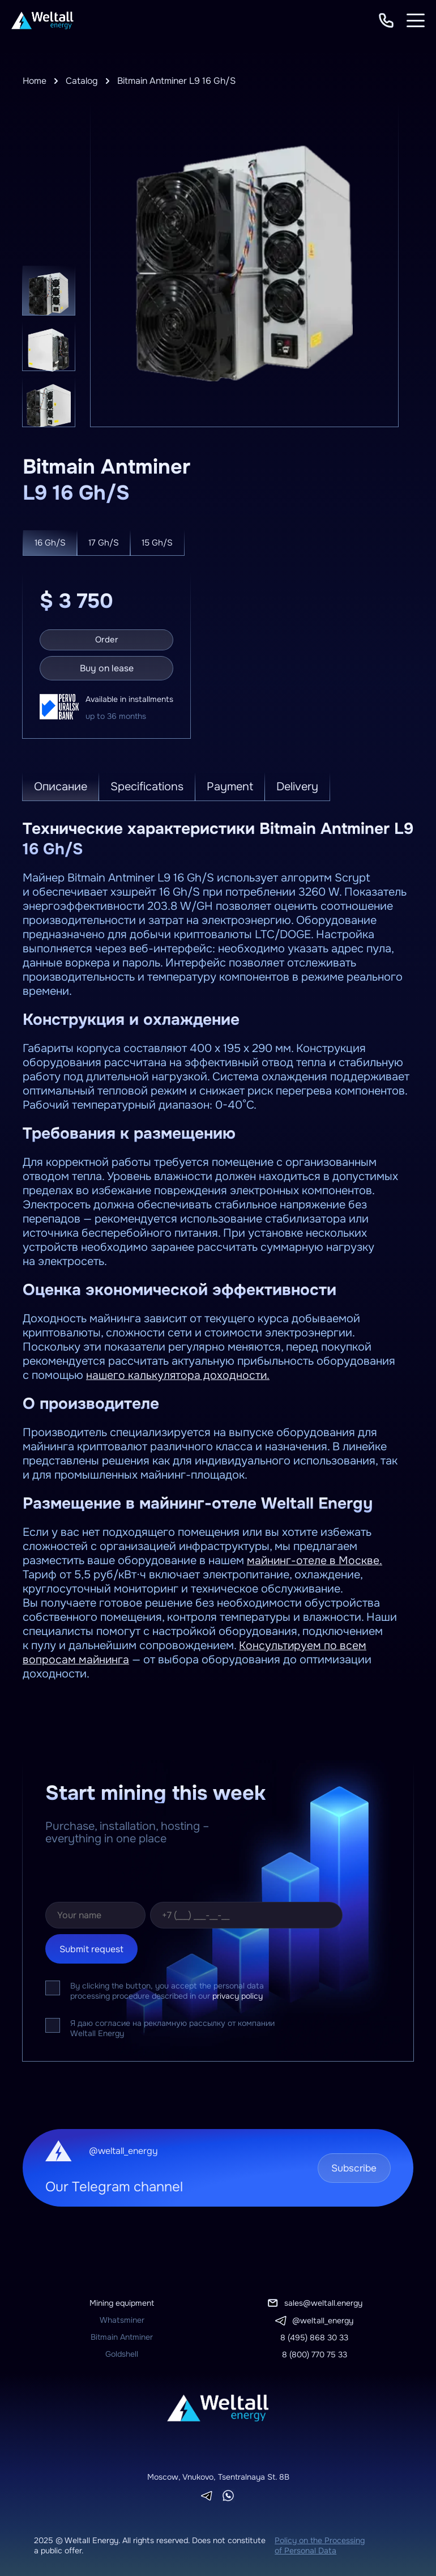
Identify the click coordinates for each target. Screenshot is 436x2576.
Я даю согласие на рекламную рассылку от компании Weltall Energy (172, 2026)
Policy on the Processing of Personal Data (320, 2543)
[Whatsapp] (228, 2493)
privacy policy (237, 1994)
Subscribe (350, 2165)
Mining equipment (121, 2301)
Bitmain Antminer (122, 2335)
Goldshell (121, 2352)
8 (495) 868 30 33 (314, 2335)
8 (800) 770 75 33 (314, 2352)
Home (35, 81)
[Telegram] (206, 2493)
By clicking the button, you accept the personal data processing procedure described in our (167, 1988)
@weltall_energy (322, 2318)
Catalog (83, 81)
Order (106, 638)
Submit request (91, 1947)
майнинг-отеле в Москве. (315, 1558)
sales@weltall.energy (323, 2301)
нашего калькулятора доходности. (178, 1373)
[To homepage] (42, 20)
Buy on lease (107, 666)
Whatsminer (122, 2318)
